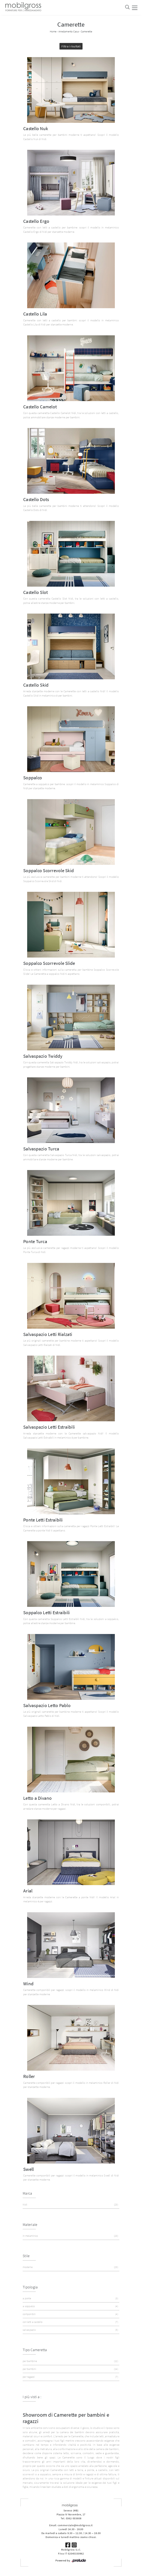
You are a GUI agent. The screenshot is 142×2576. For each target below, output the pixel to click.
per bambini (70, 2369)
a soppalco (70, 2306)
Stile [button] (26, 2255)
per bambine (70, 2361)
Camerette (86, 31)
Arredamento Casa (68, 31)
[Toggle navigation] (135, 7)
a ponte (70, 2298)
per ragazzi (70, 2377)
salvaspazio (70, 2330)
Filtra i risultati (71, 46)
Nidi (70, 2205)
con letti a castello (70, 2322)
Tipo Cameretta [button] (35, 2349)
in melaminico (70, 2236)
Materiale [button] (30, 2224)
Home (53, 31)
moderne (70, 2267)
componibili (70, 2314)
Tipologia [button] (30, 2287)
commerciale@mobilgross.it (75, 2525)
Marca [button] (27, 2193)
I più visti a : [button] (32, 2396)
